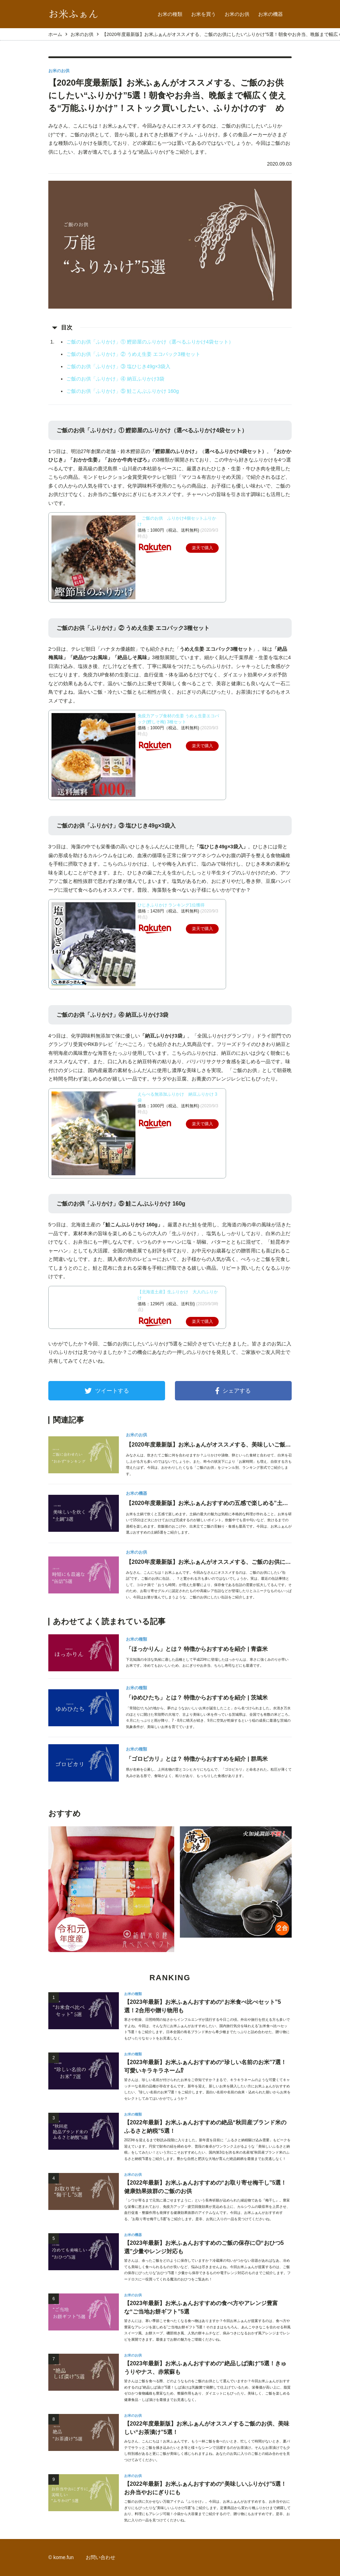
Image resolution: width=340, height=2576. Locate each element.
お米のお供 (237, 14)
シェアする (233, 1390)
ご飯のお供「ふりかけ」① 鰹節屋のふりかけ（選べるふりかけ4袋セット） (149, 342)
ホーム (55, 34)
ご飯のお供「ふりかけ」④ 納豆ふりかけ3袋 (115, 379)
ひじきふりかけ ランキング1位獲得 (171, 905)
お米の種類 (170, 14)
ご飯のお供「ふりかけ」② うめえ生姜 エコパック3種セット (133, 354)
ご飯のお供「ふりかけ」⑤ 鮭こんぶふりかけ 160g (122, 391)
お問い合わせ (100, 2557)
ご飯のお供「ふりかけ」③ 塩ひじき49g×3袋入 (118, 366)
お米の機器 (270, 14)
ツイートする (107, 1390)
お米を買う (203, 14)
